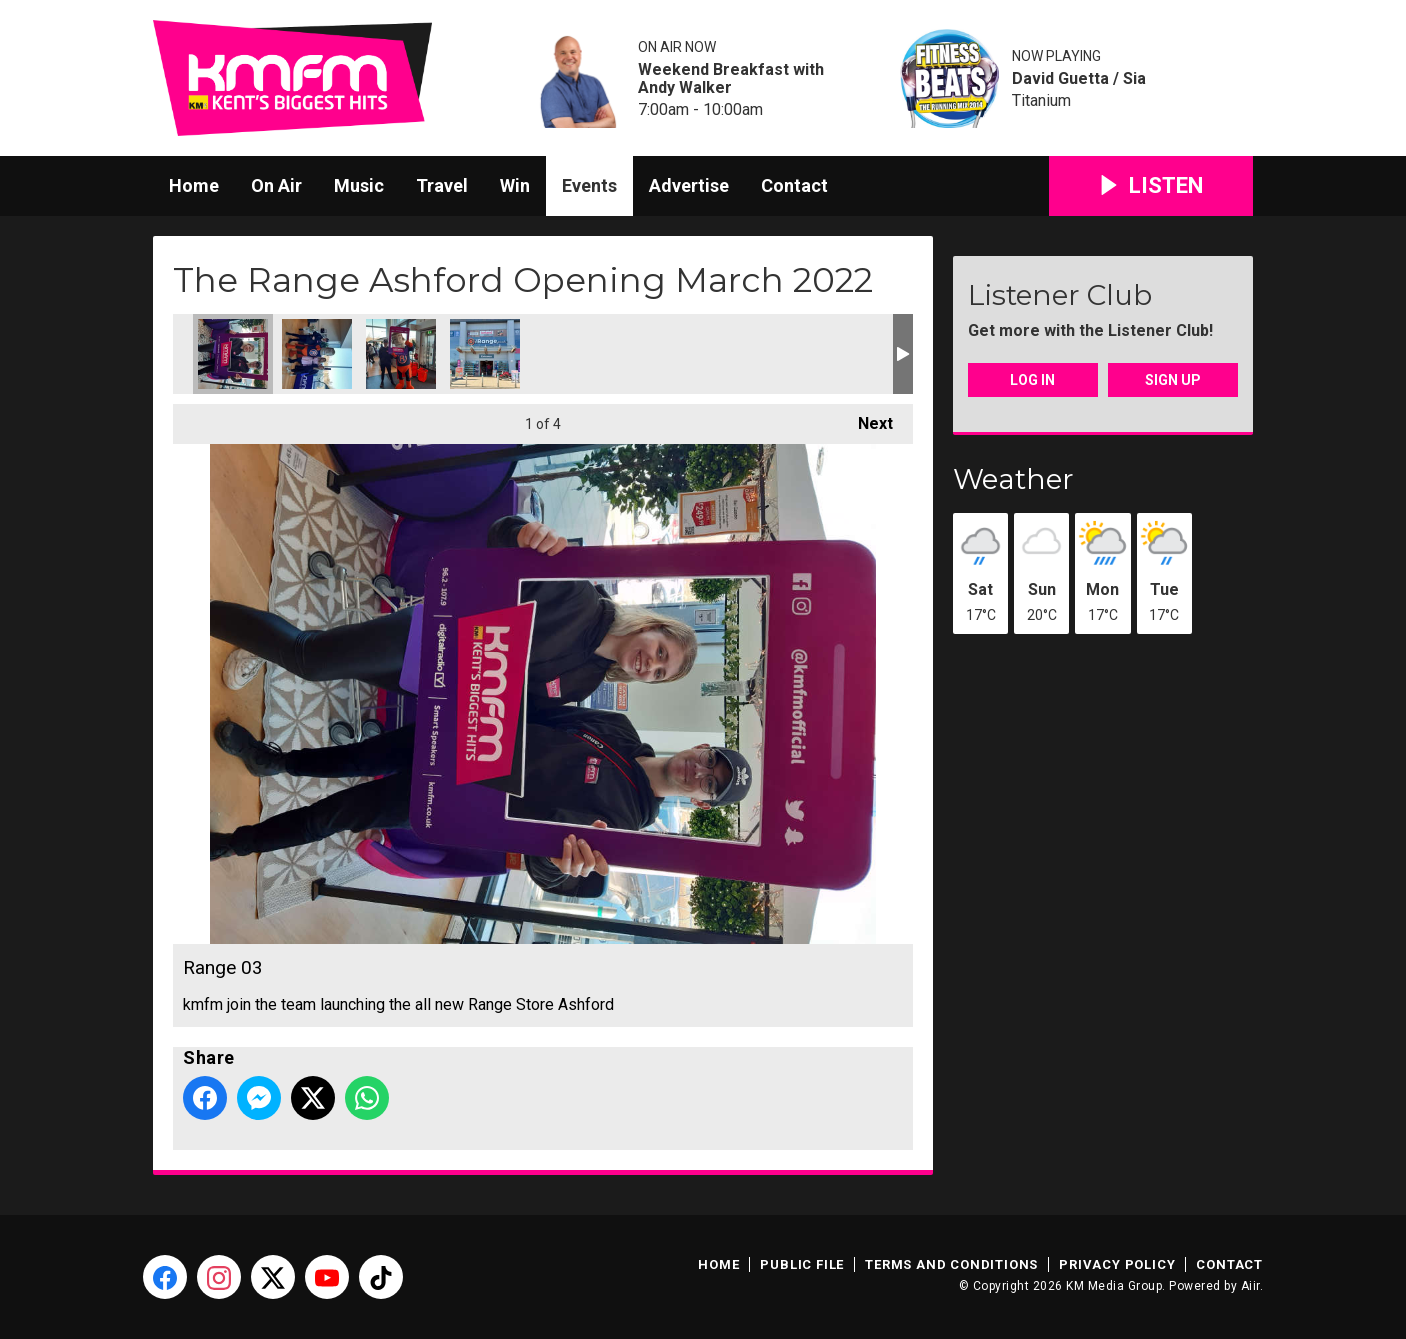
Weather (1013, 479)
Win (515, 185)
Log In (1032, 380)
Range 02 (317, 354)
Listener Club (1060, 295)
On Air (276, 185)
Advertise (689, 185)
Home (194, 185)
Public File (802, 1264)
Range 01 (401, 354)
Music (359, 185)
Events (589, 185)
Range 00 (485, 354)
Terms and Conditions (951, 1264)
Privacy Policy (1117, 1264)
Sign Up (1173, 380)
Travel (442, 185)
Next (865, 418)
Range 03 (233, 354)
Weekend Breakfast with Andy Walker (731, 79)
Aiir (1250, 1286)
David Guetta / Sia (1079, 79)
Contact (794, 185)
